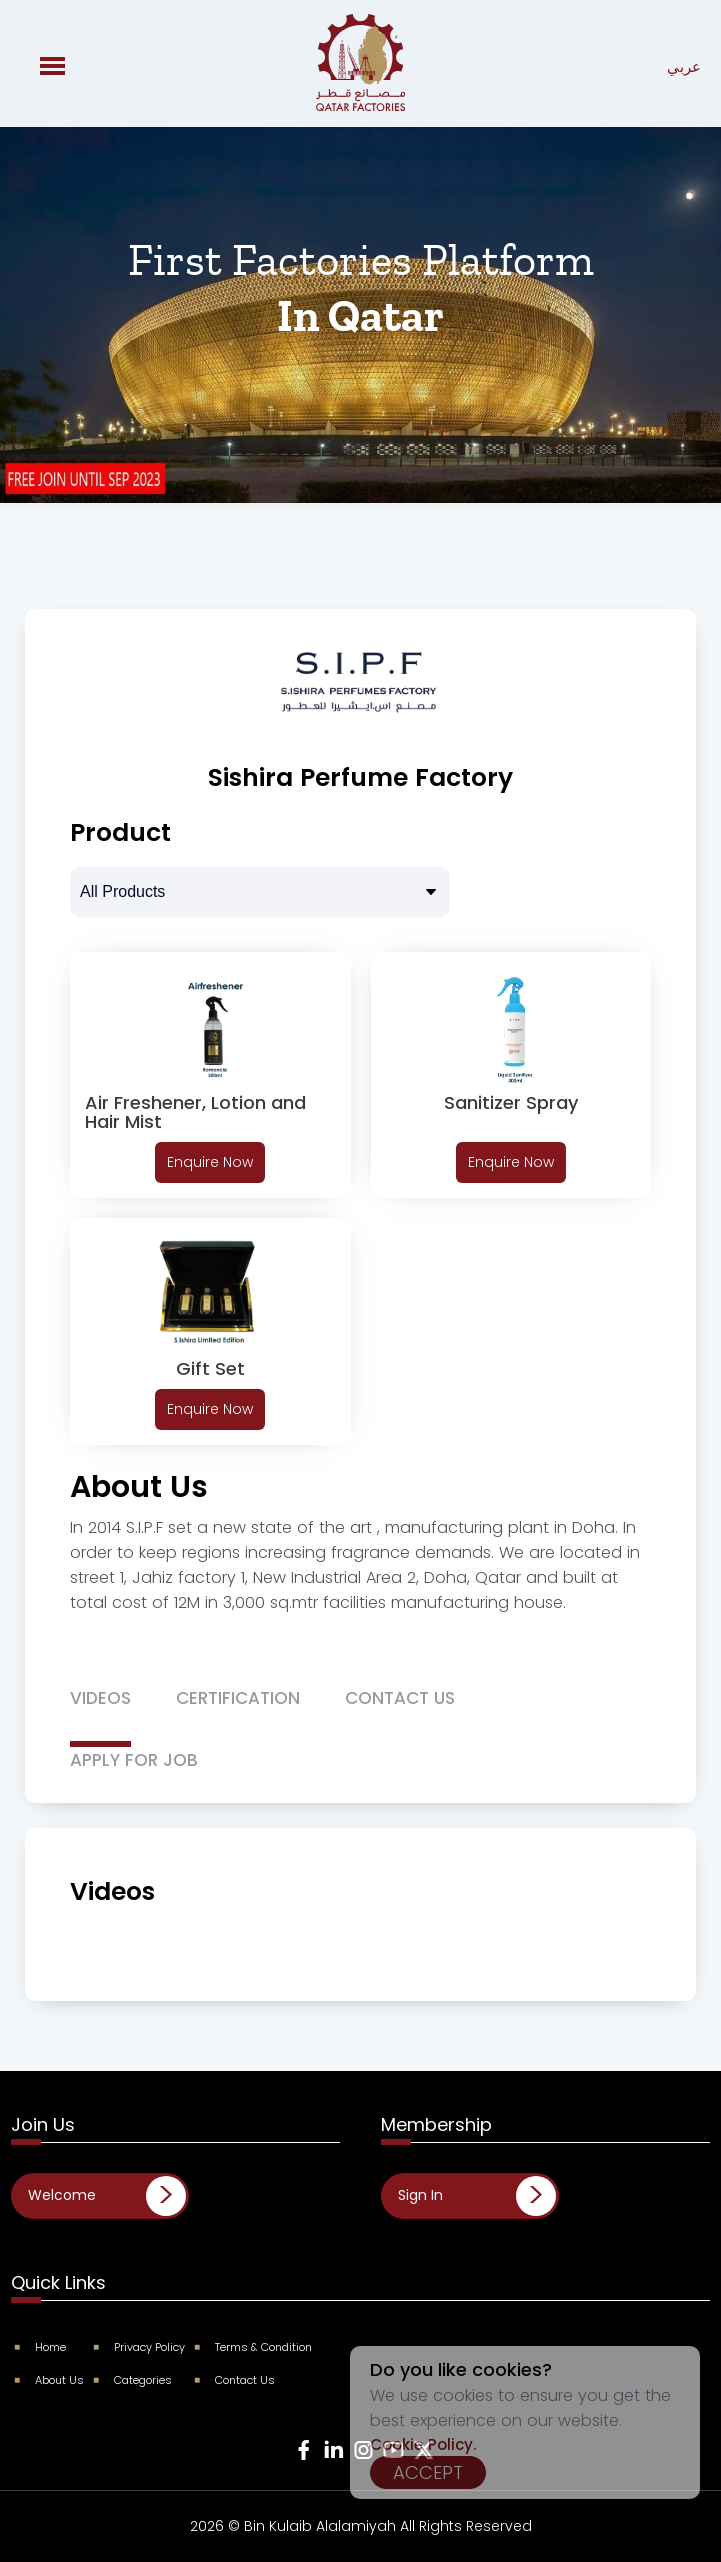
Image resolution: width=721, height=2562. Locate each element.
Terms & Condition (254, 2347)
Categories (133, 2380)
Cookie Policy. (423, 2444)
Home (41, 2347)
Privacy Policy (140, 2347)
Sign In (420, 2195)
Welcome (62, 2195)
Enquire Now (210, 1162)
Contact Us (235, 2380)
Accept (428, 2472)
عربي (684, 66)
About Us (50, 2380)
